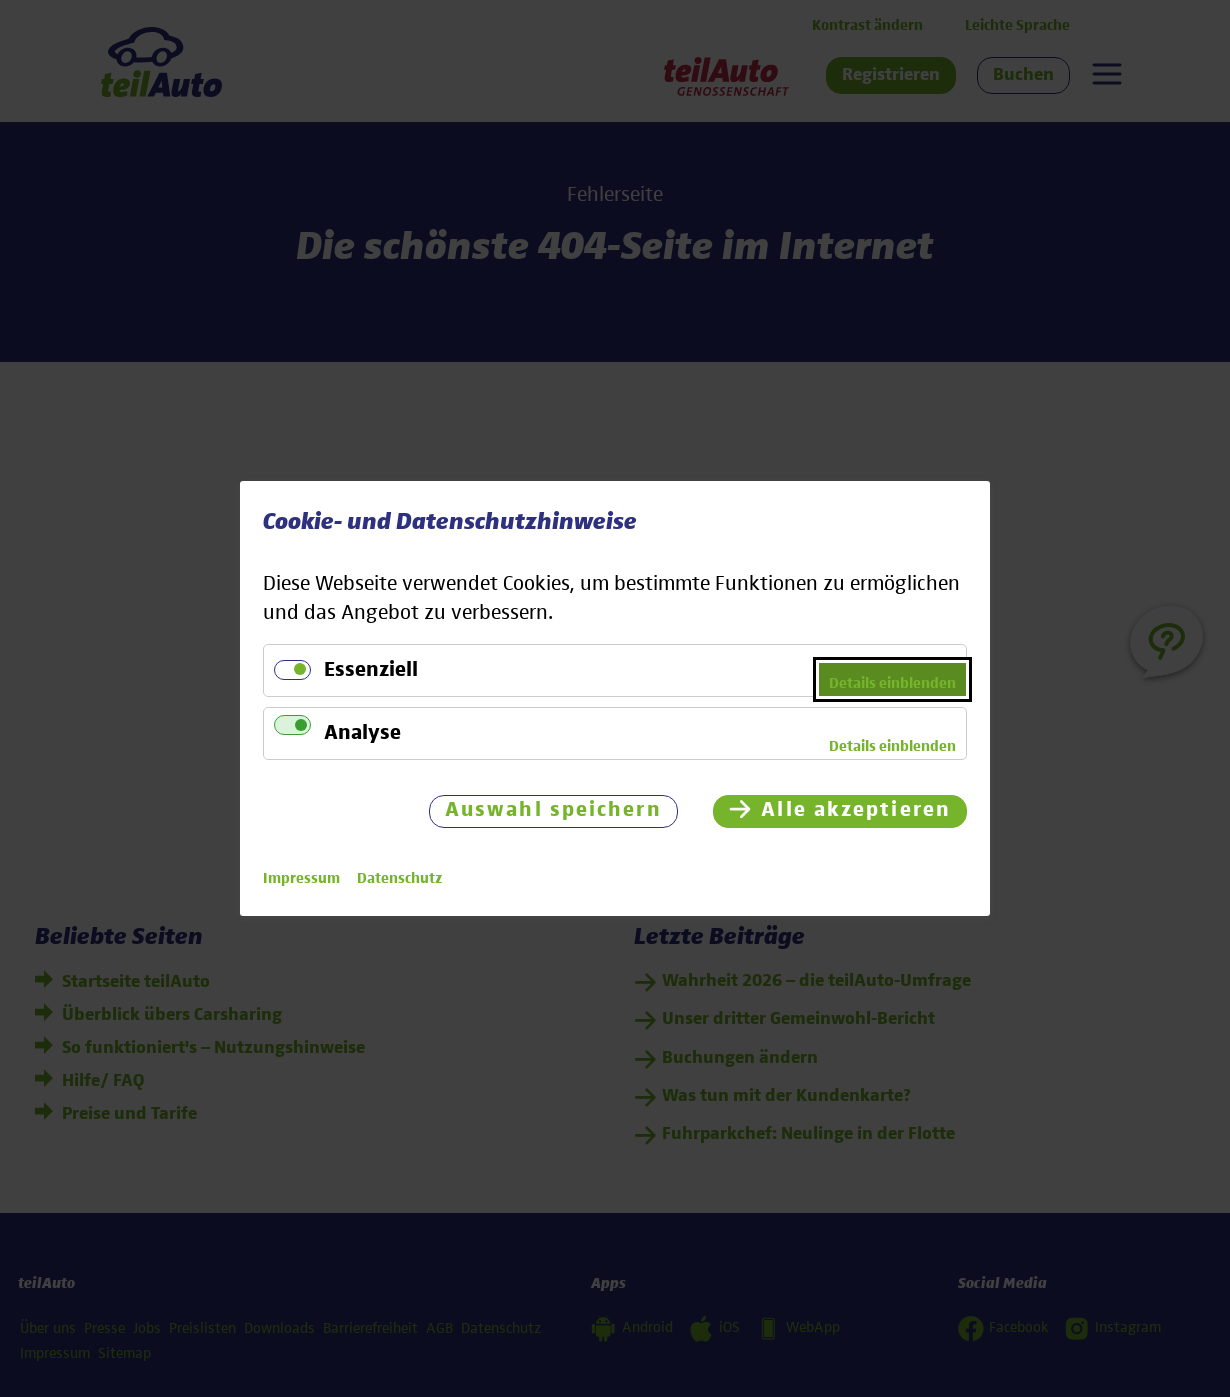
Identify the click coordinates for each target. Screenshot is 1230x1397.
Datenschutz (399, 878)
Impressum (301, 878)
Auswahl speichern (553, 810)
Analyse (362, 733)
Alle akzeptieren (856, 810)
